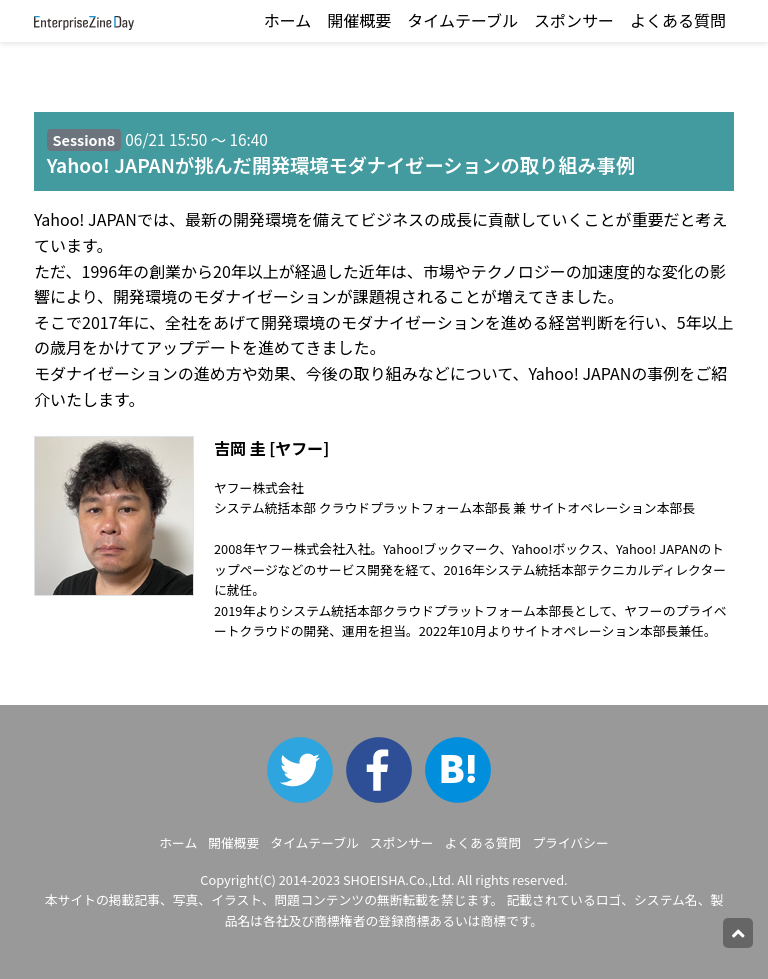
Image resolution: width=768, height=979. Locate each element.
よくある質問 (678, 20)
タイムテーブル (462, 20)
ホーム (288, 20)
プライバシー (570, 842)
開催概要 (359, 20)
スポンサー (574, 20)
